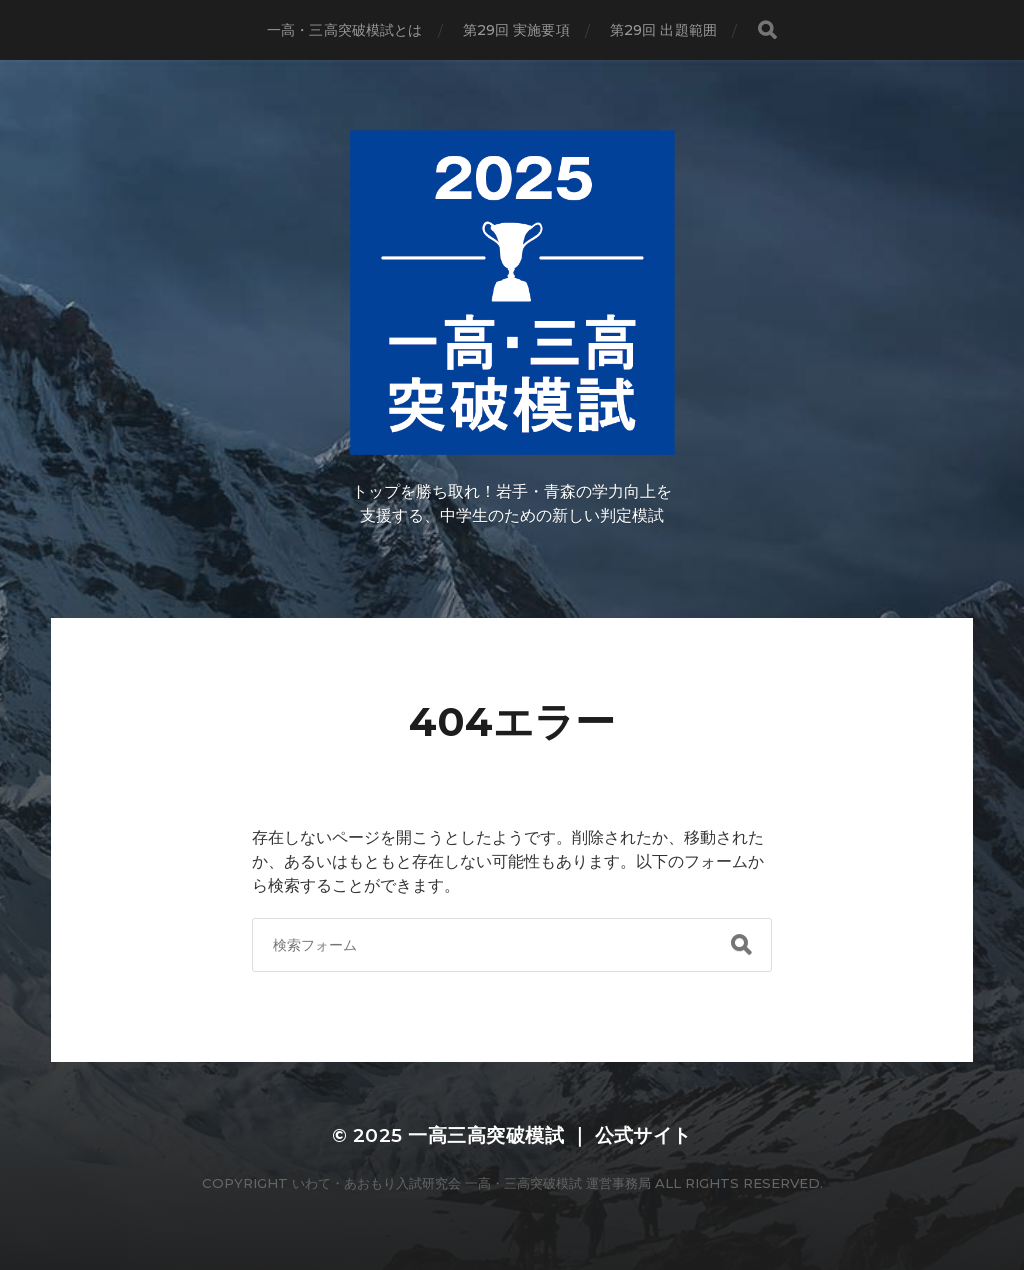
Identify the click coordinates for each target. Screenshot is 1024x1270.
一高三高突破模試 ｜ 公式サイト (550, 1135)
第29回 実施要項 (516, 30)
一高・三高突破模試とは (345, 30)
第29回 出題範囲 (663, 30)
